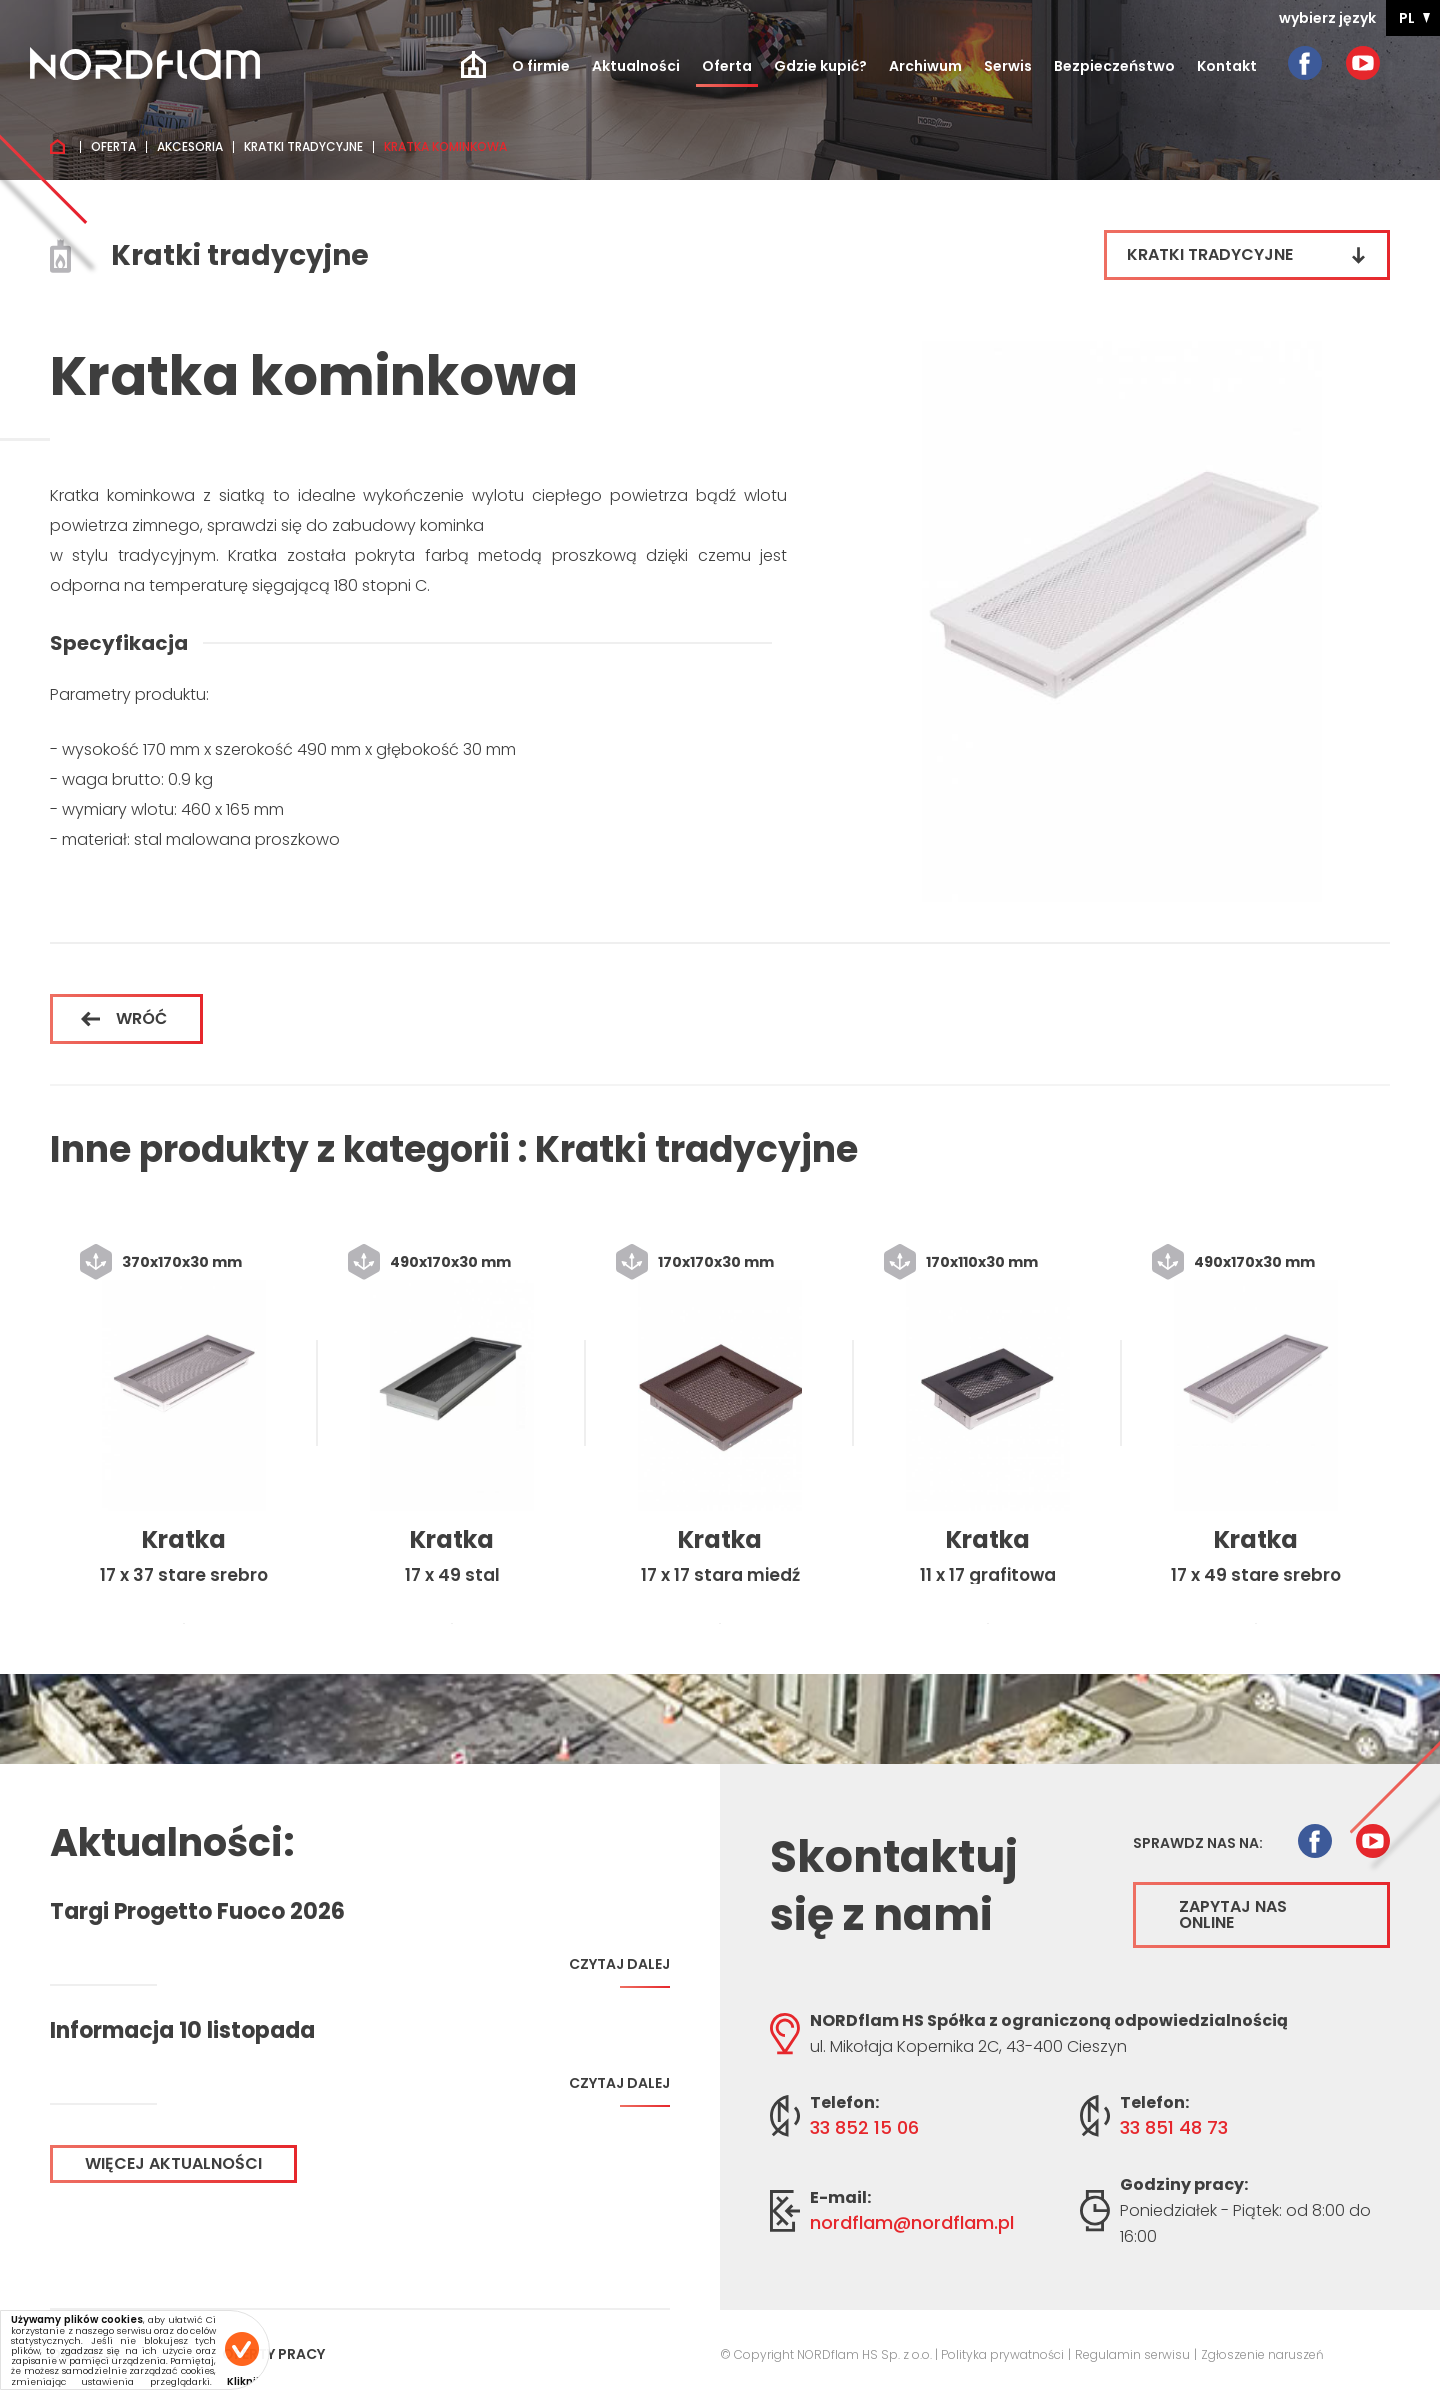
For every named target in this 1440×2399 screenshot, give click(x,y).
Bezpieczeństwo (1114, 66)
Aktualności (636, 66)
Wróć (124, 1018)
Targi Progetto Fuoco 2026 (197, 1912)
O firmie (541, 66)
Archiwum (925, 66)
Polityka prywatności (1002, 2354)
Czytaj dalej (619, 1971)
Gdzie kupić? (820, 66)
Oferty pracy (273, 2354)
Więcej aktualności (173, 2163)
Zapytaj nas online (1233, 1914)
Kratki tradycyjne (303, 147)
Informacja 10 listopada (182, 2031)
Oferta (727, 66)
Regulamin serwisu (1132, 2354)
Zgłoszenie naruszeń (1262, 2354)
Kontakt (1227, 66)
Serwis (1008, 66)
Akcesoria (190, 147)
